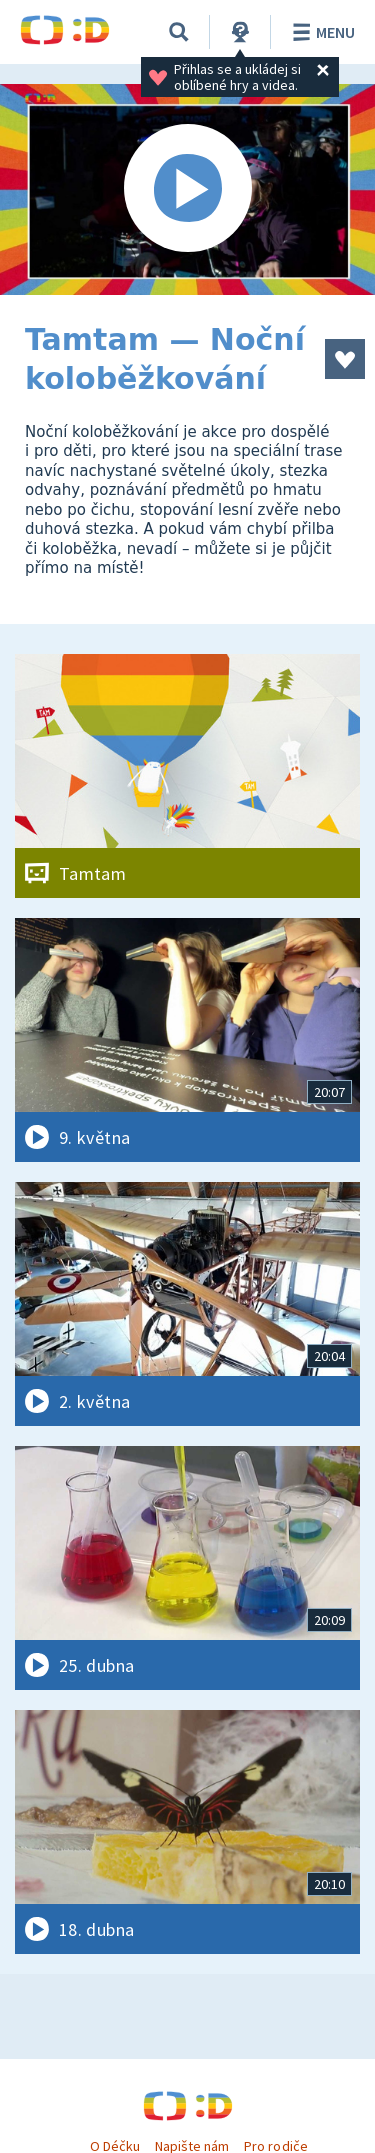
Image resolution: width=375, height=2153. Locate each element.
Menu (320, 32)
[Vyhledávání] (179, 32)
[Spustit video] (187, 189)
